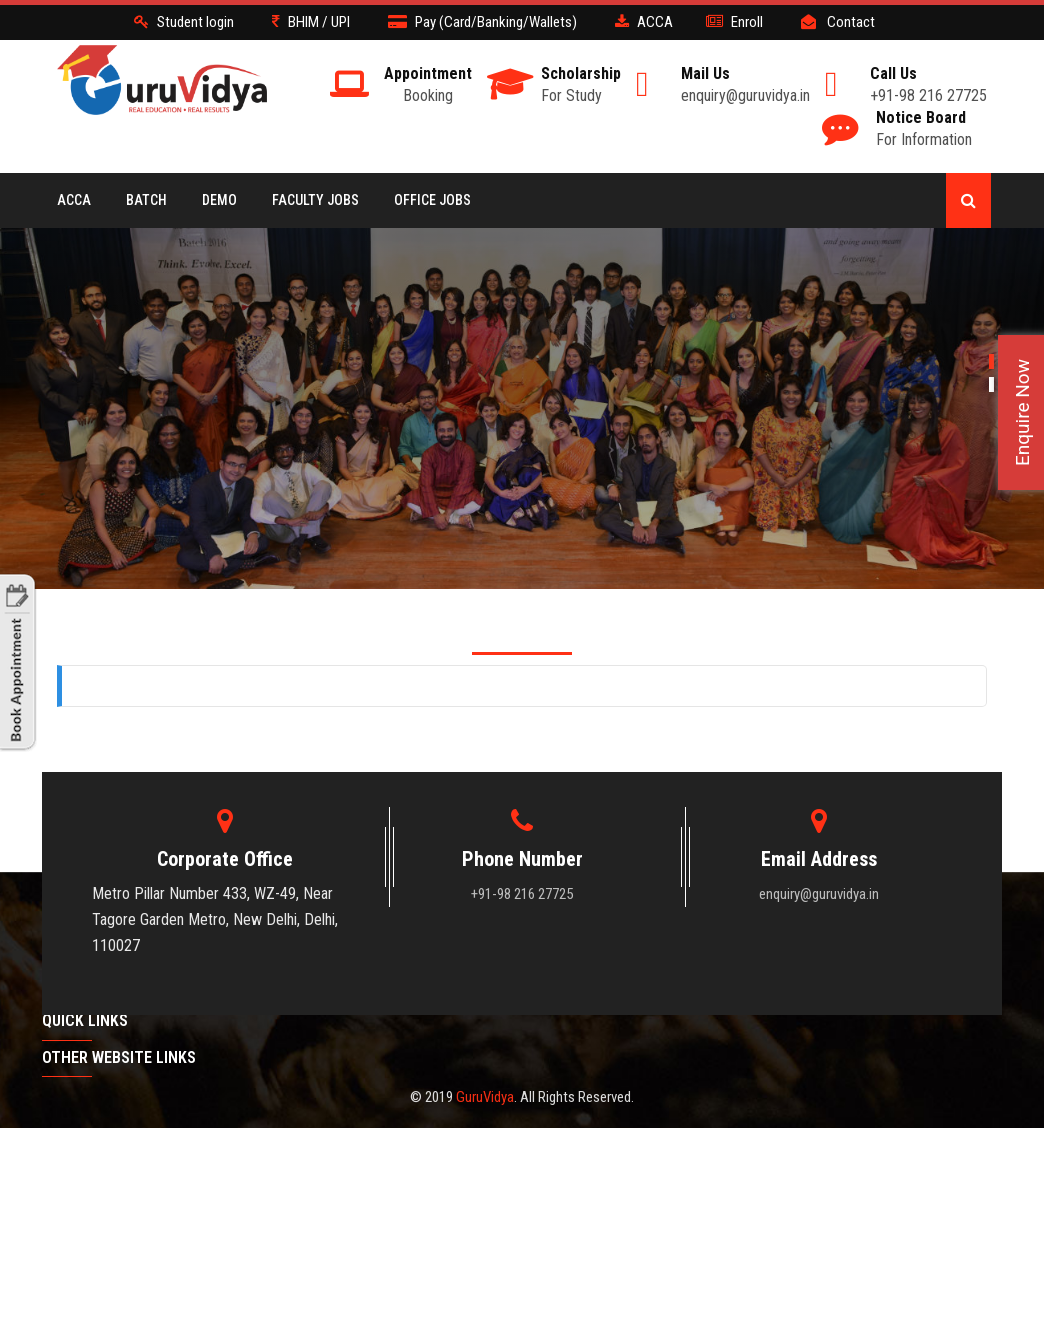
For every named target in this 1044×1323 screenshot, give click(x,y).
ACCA (74, 200)
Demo (219, 200)
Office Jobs (432, 200)
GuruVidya (485, 1097)
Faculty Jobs (315, 200)
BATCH (146, 200)
